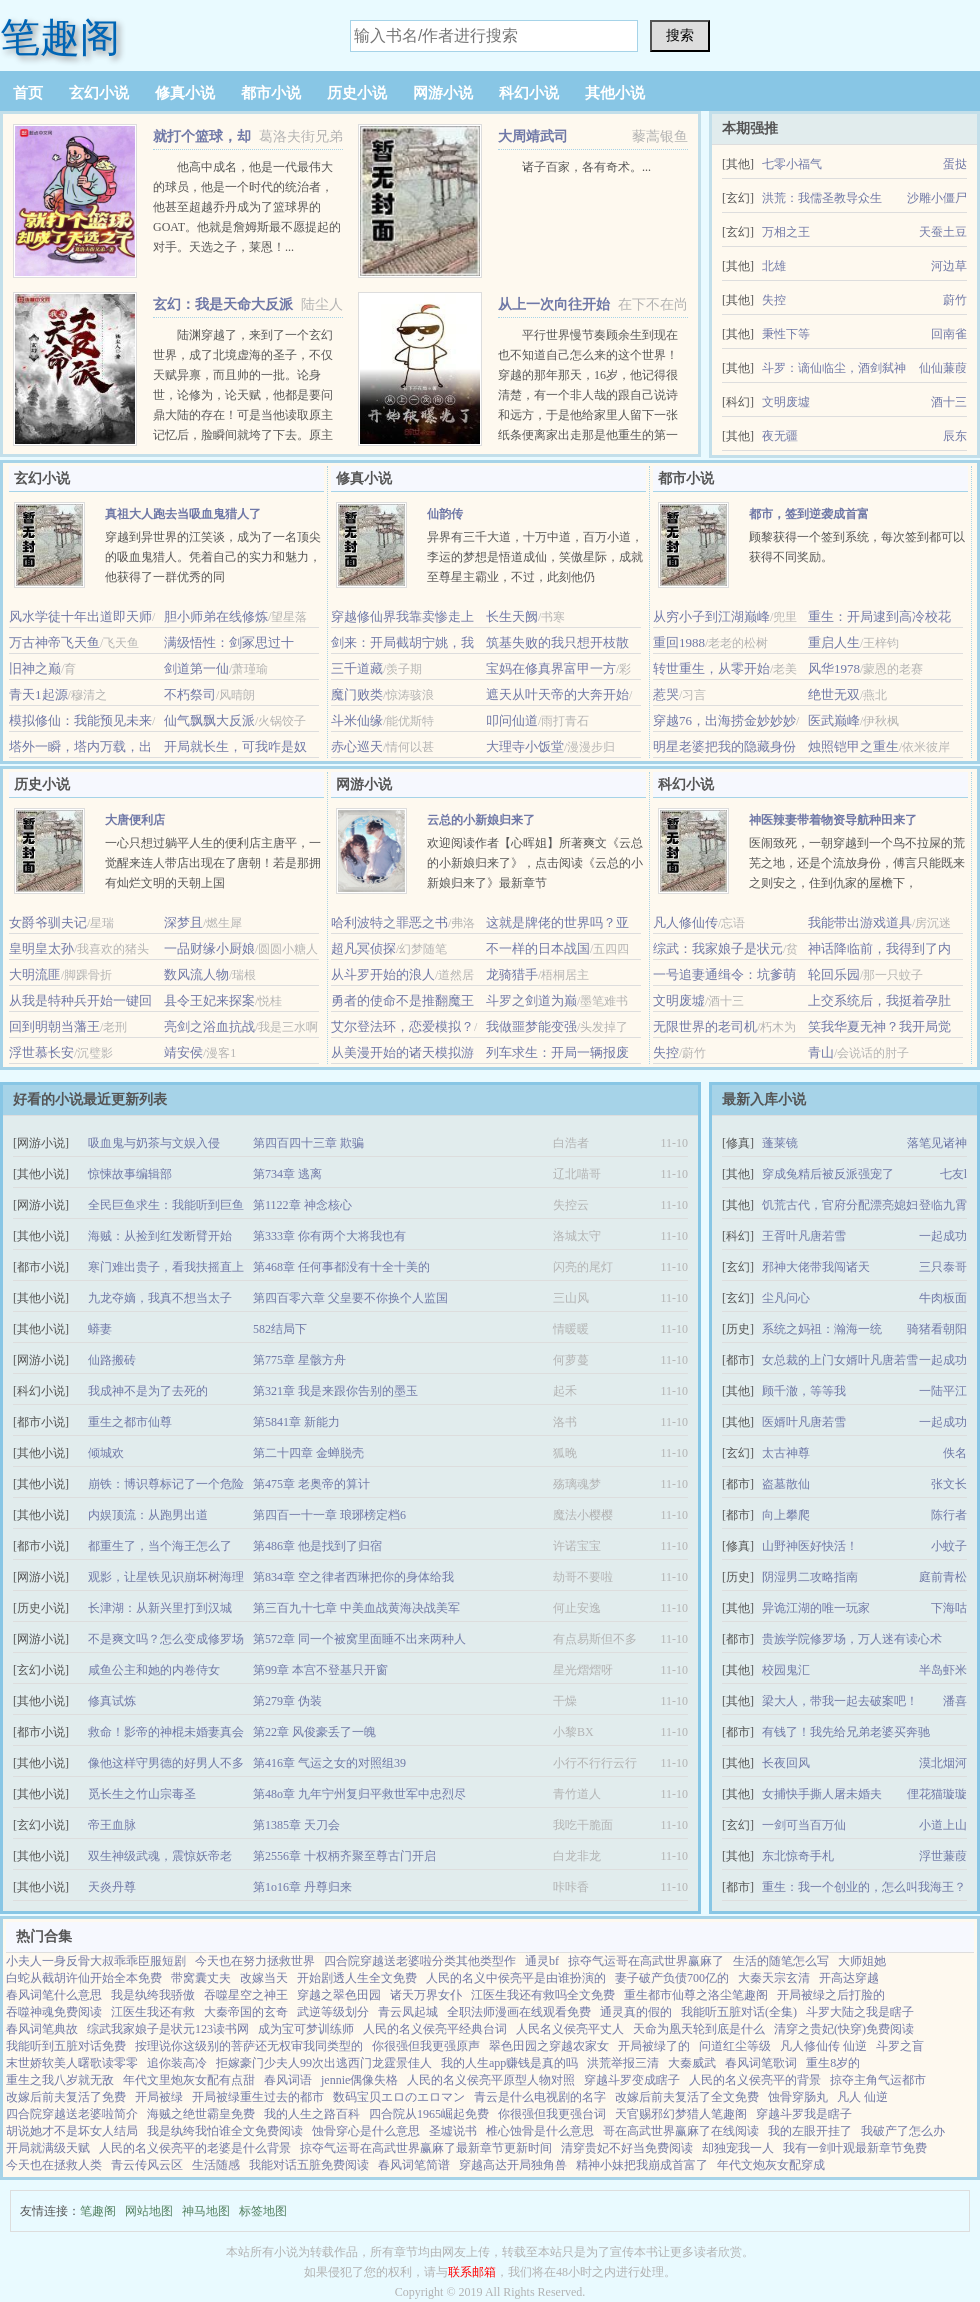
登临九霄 (943, 1205)
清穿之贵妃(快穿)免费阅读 (844, 2029)
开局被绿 (159, 2097)
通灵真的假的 (636, 2012)
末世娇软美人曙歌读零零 (72, 2063)
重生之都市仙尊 (130, 1422)
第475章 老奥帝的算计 (311, 1484)
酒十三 (949, 402)
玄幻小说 (99, 93)
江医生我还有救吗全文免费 (543, 1995)
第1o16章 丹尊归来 (302, 1887)
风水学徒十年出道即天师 (80, 616)
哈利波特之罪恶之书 (389, 922)
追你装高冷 (177, 2063)
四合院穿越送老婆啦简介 (72, 2114)
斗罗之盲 (900, 2046)
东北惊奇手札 (798, 1856)
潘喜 (955, 1701)
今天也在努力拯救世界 (255, 1961)
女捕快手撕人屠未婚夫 (822, 1794)
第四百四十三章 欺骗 (308, 1143)
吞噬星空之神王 (246, 1995)
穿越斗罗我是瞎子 (804, 2114)
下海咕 (949, 1608)
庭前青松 (943, 1577)
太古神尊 (786, 1453)
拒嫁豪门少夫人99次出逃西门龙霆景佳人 (324, 2063)
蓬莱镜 (780, 1143)
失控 (774, 300)
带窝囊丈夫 (201, 1978)
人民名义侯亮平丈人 (570, 2029)
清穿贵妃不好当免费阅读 (627, 2148)
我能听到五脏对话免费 (66, 2046)
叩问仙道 (512, 720)
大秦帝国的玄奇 (246, 2012)
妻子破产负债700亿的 (672, 1978)
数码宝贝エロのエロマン (399, 2097)
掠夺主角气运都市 (878, 2080)
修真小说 (185, 93)
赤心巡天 (357, 746)
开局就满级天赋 (48, 2148)
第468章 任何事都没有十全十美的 (341, 1267)
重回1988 (679, 642)
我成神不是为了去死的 (148, 1391)
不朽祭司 (190, 694)
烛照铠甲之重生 (853, 746)
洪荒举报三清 (623, 2063)
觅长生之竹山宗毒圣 (142, 1794)
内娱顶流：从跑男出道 (148, 1515)
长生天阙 (512, 616)
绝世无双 (834, 694)
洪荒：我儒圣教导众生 (822, 198)
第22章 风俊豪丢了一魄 (314, 1732)
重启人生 (834, 642)
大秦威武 (692, 2063)
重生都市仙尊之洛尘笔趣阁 (696, 1995)
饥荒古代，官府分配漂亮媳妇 (840, 1205)
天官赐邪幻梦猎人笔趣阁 (681, 2114)
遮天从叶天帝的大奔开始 (557, 694)
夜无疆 (780, 436)
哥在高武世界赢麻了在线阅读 (681, 2131)
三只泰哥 (943, 1267)
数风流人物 (196, 974)
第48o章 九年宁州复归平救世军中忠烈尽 (359, 1794)
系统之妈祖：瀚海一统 (822, 1329)
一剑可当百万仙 (804, 1825)
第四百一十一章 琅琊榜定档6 (329, 1515)
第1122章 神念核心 (302, 1205)
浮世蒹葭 (943, 1856)
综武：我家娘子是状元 (718, 948)
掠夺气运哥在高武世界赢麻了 (646, 1961)
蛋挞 (955, 164)
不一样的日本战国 (538, 948)
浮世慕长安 (41, 1052)
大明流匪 (35, 974)
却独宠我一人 (738, 2148)
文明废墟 (786, 402)
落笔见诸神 (937, 1143)
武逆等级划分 (333, 2012)
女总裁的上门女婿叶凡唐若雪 (840, 1360)
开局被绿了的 (654, 2046)
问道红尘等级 (735, 2046)
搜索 (680, 35)
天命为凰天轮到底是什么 (699, 2029)
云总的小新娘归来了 (481, 820)
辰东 (955, 436)
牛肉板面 (943, 1298)
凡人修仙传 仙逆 (823, 2046)
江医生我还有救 (153, 2012)
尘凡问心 (786, 1298)
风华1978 (834, 668)
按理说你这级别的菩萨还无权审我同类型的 (249, 2046)
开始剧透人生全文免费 (357, 1978)
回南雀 (949, 334)
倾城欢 (106, 1453)
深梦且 (183, 922)
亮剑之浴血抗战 (209, 1026)
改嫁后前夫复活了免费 (66, 2097)
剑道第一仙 (196, 668)
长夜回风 (786, 1763)
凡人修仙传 (685, 922)
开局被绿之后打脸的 (831, 1995)
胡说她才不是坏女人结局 (72, 2131)
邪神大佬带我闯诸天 (816, 1267)
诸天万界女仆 (426, 1995)
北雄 (774, 266)
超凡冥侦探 (363, 948)
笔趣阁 (60, 37)
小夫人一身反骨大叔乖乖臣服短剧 (96, 1961)
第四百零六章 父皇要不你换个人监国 (350, 1298)
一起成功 (943, 1236)
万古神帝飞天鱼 (54, 642)
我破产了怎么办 (903, 2131)
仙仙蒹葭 (943, 368)
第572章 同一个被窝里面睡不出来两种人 (359, 1639)
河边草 (949, 266)
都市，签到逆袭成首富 (809, 514)
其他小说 (615, 93)
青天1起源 (38, 694)
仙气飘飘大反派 (209, 720)
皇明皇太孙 (41, 948)
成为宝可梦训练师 (306, 2029)
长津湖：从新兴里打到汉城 (160, 1608)
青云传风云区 (147, 2165)
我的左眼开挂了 (810, 2131)
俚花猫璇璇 (937, 1794)
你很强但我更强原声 (426, 2046)
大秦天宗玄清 (774, 1978)
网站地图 (149, 2211)
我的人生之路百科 (312, 2114)
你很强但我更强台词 (552, 2114)
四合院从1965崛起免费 (429, 2114)
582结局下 (280, 1329)
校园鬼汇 (786, 1670)
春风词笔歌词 (761, 2063)
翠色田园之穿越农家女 (549, 2046)
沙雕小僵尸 (937, 198)
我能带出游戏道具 (860, 922)
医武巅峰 (834, 720)
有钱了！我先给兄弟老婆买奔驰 (846, 1732)
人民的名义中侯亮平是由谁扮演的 (516, 1978)
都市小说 (271, 93)
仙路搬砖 (112, 1360)
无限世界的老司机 (705, 1026)
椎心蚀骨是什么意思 (540, 2131)
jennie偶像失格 (359, 2080)
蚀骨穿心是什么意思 (366, 2131)
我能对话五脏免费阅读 (309, 2165)
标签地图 (263, 2211)
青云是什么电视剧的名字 (540, 2097)
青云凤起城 (408, 2012)
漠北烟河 (943, 1763)
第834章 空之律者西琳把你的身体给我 (353, 1577)
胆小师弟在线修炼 (216, 616)
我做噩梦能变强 (531, 1026)
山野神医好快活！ (810, 1546)
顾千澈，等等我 (804, 1391)
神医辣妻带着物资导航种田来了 (833, 820)
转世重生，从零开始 (711, 668)
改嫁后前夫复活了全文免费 (687, 2097)
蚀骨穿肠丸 (798, 2097)
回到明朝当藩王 (54, 1026)
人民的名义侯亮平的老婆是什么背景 (195, 2148)
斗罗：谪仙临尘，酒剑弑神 (834, 368)
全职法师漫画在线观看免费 (519, 2012)
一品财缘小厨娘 (209, 948)
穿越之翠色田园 (339, 1995)
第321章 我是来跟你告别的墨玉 (335, 1391)
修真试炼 (112, 1701)
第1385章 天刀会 (296, 1825)
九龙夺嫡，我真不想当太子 (160, 1298)
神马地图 (206, 2211)
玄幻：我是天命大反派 (223, 304)
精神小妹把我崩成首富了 (642, 2165)
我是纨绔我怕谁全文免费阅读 (225, 2131)
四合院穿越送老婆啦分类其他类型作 (420, 1961)
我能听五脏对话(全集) (739, 2012)
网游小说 (443, 93)
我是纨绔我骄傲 (153, 1995)
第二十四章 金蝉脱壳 (308, 1453)
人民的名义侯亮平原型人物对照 (491, 2080)
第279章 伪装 (287, 1701)
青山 (821, 1052)
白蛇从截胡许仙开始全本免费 (84, 1978)
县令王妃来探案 (209, 1000)
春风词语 (288, 2080)
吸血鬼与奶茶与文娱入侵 (154, 1143)
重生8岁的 (833, 2063)
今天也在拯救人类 (54, 2165)
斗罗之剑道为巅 (531, 1000)
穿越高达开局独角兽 (513, 2165)
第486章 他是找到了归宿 (317, 1546)
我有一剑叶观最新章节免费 (855, 2148)
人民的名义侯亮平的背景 (755, 2080)
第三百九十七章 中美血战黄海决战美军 (356, 1608)
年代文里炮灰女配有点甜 (189, 2080)
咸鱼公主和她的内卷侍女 (154, 1670)
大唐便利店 (135, 820)
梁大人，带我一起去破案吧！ (840, 1701)
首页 (28, 93)
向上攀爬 (786, 1515)
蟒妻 (100, 1329)
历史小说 (357, 93)
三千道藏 (357, 668)
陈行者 (949, 1515)
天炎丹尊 (112, 1887)
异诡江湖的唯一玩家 (816, 1608)
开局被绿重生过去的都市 (258, 2097)
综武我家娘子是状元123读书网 (168, 2029)
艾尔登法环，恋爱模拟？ (402, 1026)
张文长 (949, 1484)
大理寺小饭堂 (525, 746)
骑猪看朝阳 (937, 1329)
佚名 (955, 1453)
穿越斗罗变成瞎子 (632, 2080)
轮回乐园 (834, 974)
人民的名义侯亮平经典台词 (435, 2029)
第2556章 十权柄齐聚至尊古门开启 (344, 1856)
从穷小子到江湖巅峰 (711, 616)
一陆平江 (943, 1391)
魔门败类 (357, 694)
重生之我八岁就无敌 (60, 2080)
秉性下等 (786, 334)
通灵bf (542, 1961)
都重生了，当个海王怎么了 (160, 1546)
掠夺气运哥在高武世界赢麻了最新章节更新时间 (426, 2148)
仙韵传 (445, 514)
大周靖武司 (533, 136)
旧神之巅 (35, 668)
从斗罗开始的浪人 (383, 974)
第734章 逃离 (287, 1174)
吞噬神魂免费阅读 (54, 2012)
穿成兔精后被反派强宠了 (828, 1174)
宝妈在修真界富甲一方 (551, 668)
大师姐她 (862, 1961)
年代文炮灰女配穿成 (771, 2165)
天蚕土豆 (943, 232)
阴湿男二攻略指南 (810, 1577)
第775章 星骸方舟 (299, 1360)
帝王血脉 (112, 1825)
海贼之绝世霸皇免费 (201, 2114)
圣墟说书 (453, 2131)
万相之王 (786, 232)
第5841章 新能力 (296, 1422)
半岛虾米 (943, 1670)
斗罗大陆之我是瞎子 (860, 2012)
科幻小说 (529, 93)
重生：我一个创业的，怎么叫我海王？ (864, 1887)
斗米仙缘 (357, 720)
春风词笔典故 (42, 2029)
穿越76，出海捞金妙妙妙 (724, 720)
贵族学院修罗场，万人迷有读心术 (852, 1639)
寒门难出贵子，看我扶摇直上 (166, 1267)
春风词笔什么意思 (54, 1995)
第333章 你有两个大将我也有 (329, 1236)
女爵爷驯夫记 (48, 922)
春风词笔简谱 (414, 2165)
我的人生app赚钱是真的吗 (509, 2063)
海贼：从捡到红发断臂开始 (160, 1236)
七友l (953, 1174)
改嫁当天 (264, 1978)
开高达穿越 (849, 1978)
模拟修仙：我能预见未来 (80, 720)
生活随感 (216, 2165)
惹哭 (666, 694)
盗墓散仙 (786, 1484)
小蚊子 (949, 1546)
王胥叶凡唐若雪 (804, 1236)
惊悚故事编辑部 (130, 1174)
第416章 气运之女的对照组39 (329, 1763)
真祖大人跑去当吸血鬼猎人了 (183, 514)
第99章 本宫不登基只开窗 (320, 1670)
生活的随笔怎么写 (781, 1961)
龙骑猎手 (512, 974)
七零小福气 (792, 164)
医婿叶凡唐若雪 (804, 1422)
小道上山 (943, 1825)
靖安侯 (183, 1052)
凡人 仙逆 (862, 2097)
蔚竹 (955, 300)
